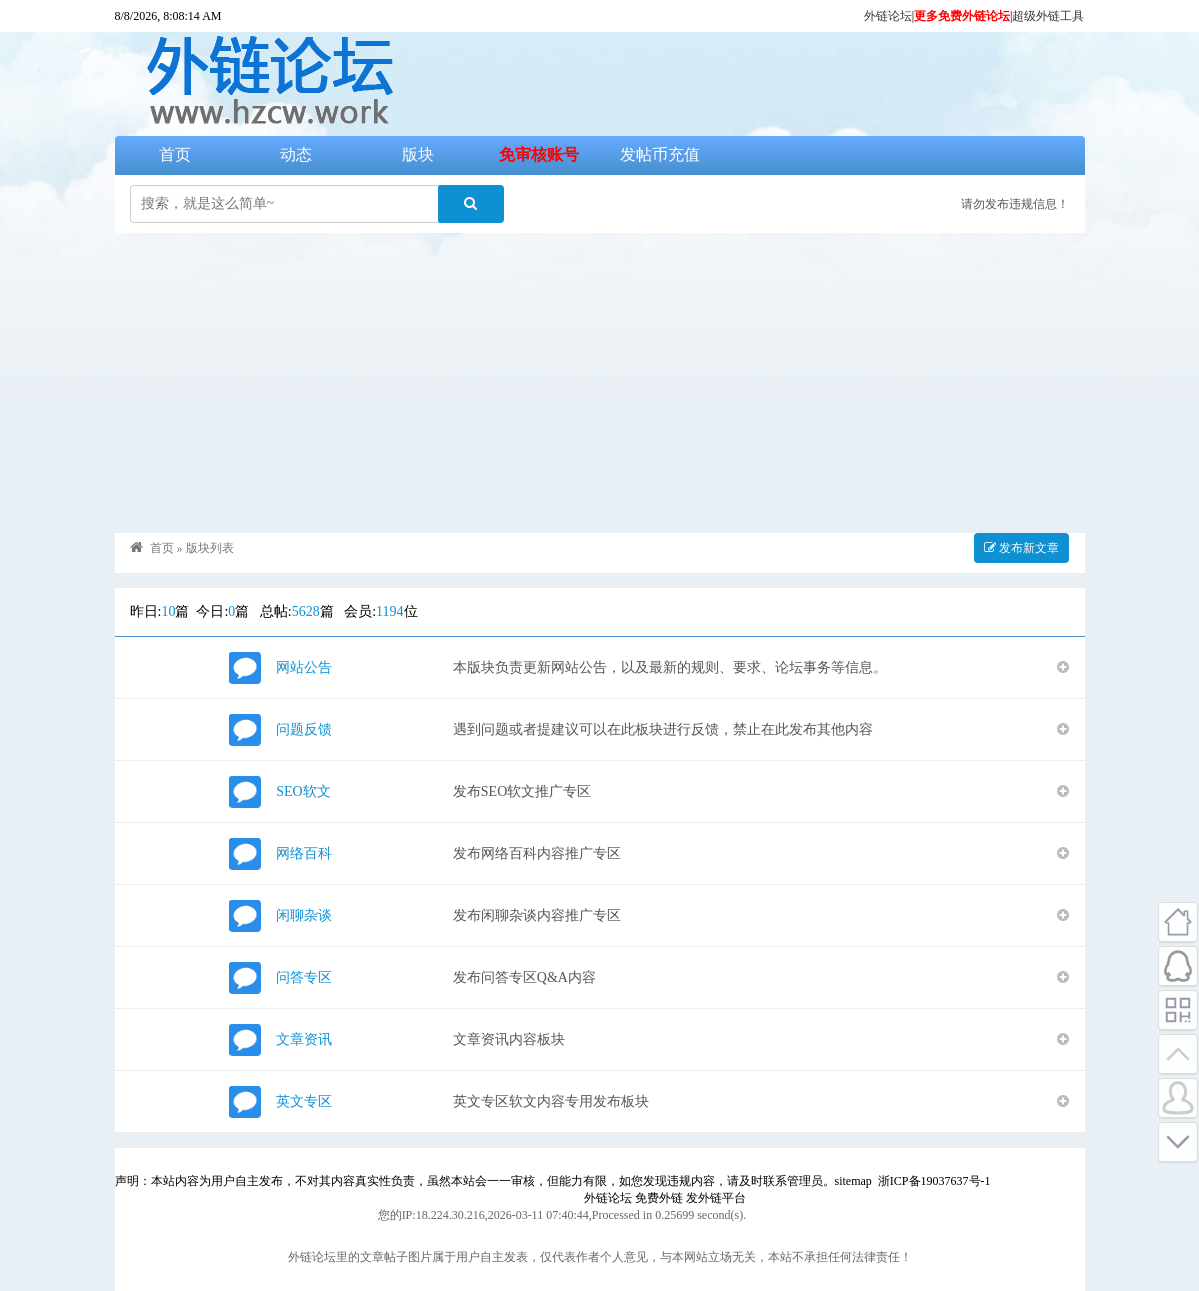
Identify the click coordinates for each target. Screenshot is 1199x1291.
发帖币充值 (660, 154)
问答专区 (304, 977)
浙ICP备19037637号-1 (934, 1181)
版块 (418, 154)
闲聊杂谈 (304, 915)
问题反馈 (304, 729)
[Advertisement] (600, 383)
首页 (175, 154)
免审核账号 (539, 154)
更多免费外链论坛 (962, 16)
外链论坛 (888, 16)
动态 (296, 154)
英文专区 (304, 1101)
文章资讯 (304, 1039)
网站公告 (304, 667)
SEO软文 (303, 791)
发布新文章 (1021, 548)
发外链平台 (716, 1198)
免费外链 (659, 1198)
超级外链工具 (1048, 16)
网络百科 (304, 853)
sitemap (853, 1181)
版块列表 (210, 548)
